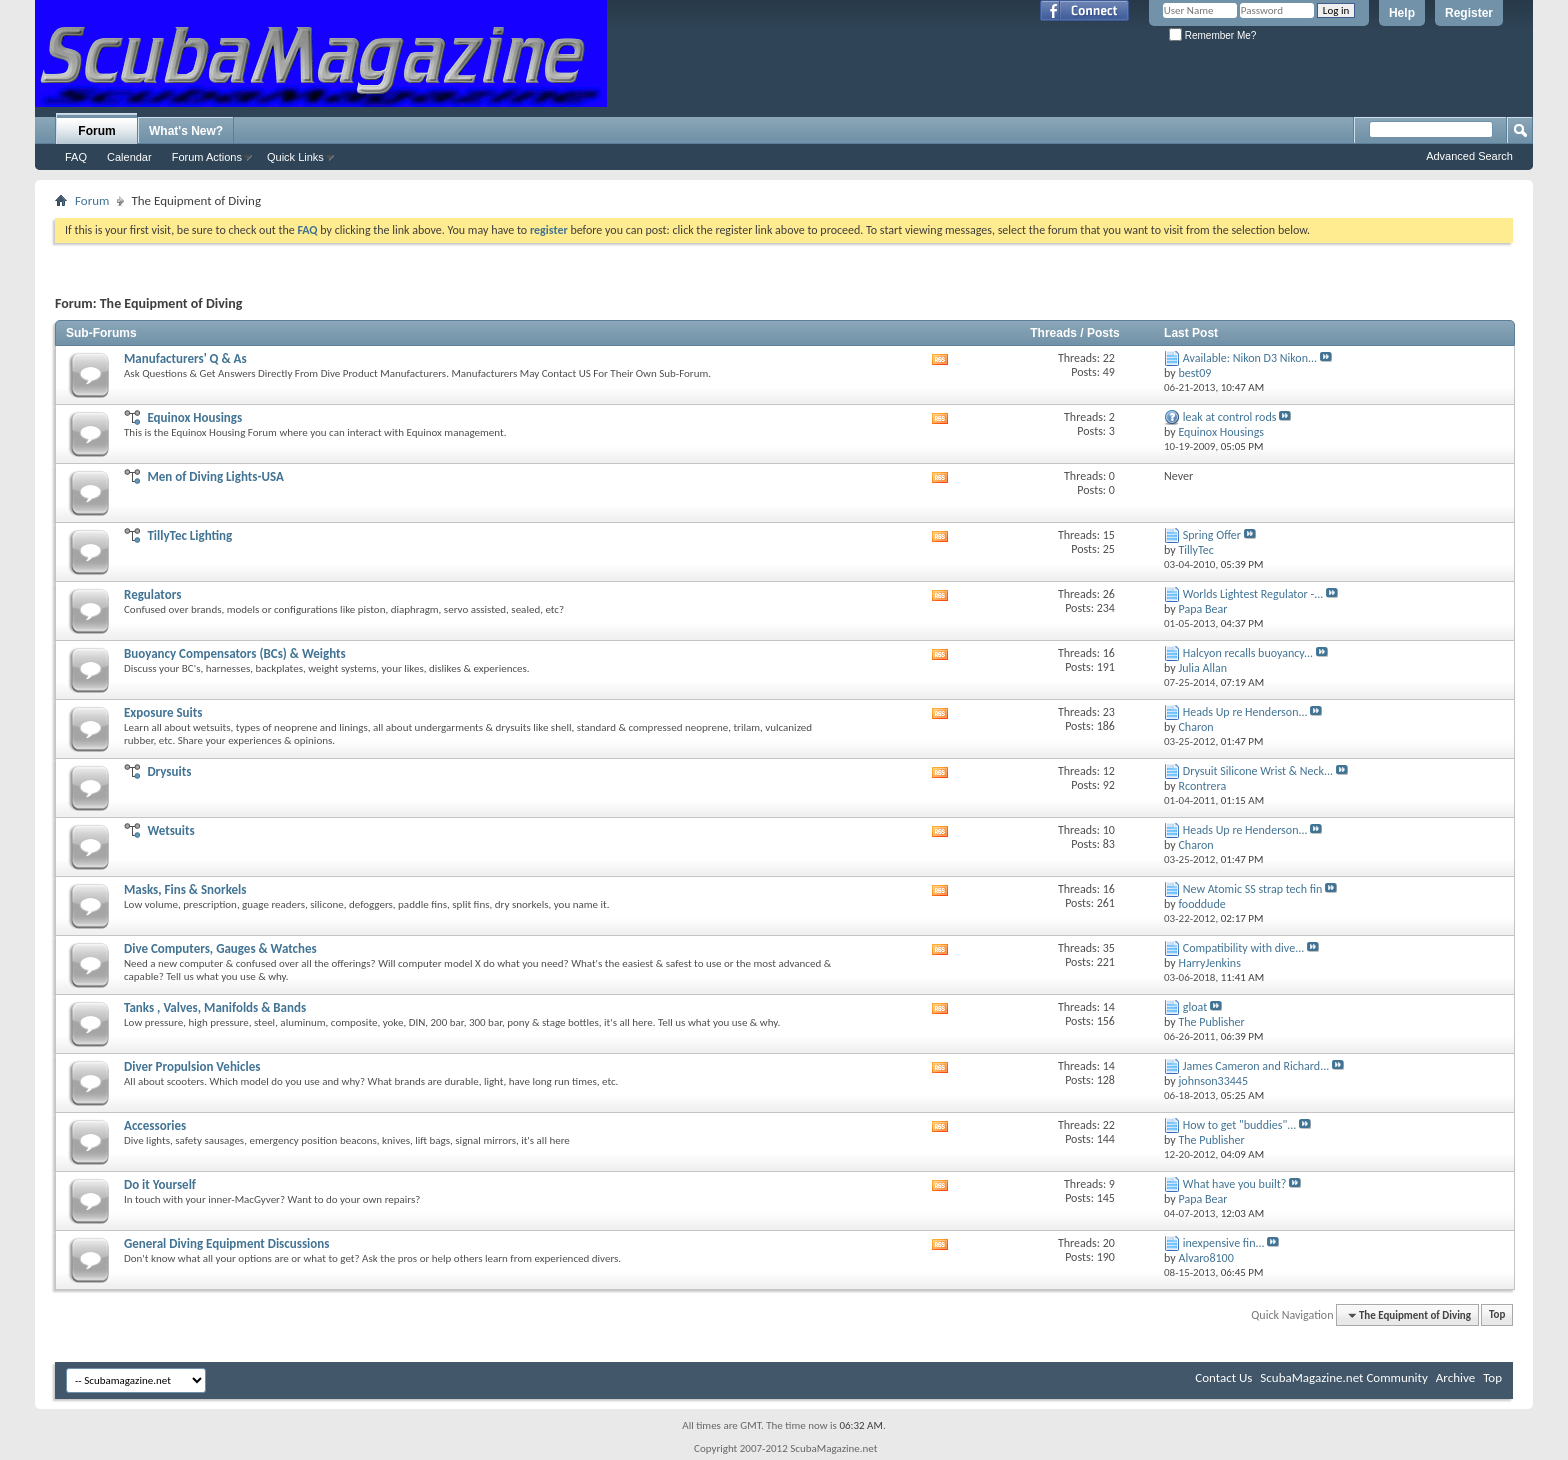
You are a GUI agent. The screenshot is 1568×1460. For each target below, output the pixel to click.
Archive (1455, 1377)
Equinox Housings (194, 417)
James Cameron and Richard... (1256, 1066)
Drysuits (169, 771)
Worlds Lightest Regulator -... (1253, 594)
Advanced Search (1469, 156)
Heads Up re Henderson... (1245, 712)
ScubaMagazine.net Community (1343, 1377)
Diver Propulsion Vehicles (192, 1066)
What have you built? (1235, 1184)
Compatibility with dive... (1243, 948)
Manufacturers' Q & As (185, 358)
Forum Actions (207, 157)
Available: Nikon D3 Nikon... (1250, 358)
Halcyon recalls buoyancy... (1248, 653)
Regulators (152, 594)
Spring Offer (1212, 535)
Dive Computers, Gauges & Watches (220, 948)
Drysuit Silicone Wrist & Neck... (1258, 771)
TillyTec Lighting (189, 535)
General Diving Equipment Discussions (226, 1243)
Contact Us (1223, 1377)
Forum (96, 131)
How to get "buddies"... (1240, 1125)
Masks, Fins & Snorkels (185, 889)
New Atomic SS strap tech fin (1253, 889)
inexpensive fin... (1224, 1243)
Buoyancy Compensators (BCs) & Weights (235, 653)
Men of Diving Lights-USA (215, 476)
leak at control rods (1230, 417)
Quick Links (295, 157)
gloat (1195, 1007)
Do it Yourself (160, 1184)
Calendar (129, 157)
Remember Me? (1212, 35)
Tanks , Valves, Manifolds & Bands (215, 1007)
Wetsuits (170, 830)
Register (1469, 13)
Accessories (155, 1125)
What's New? (186, 131)
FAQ (76, 157)
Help (1402, 13)
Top (1497, 1315)
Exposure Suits (163, 712)
